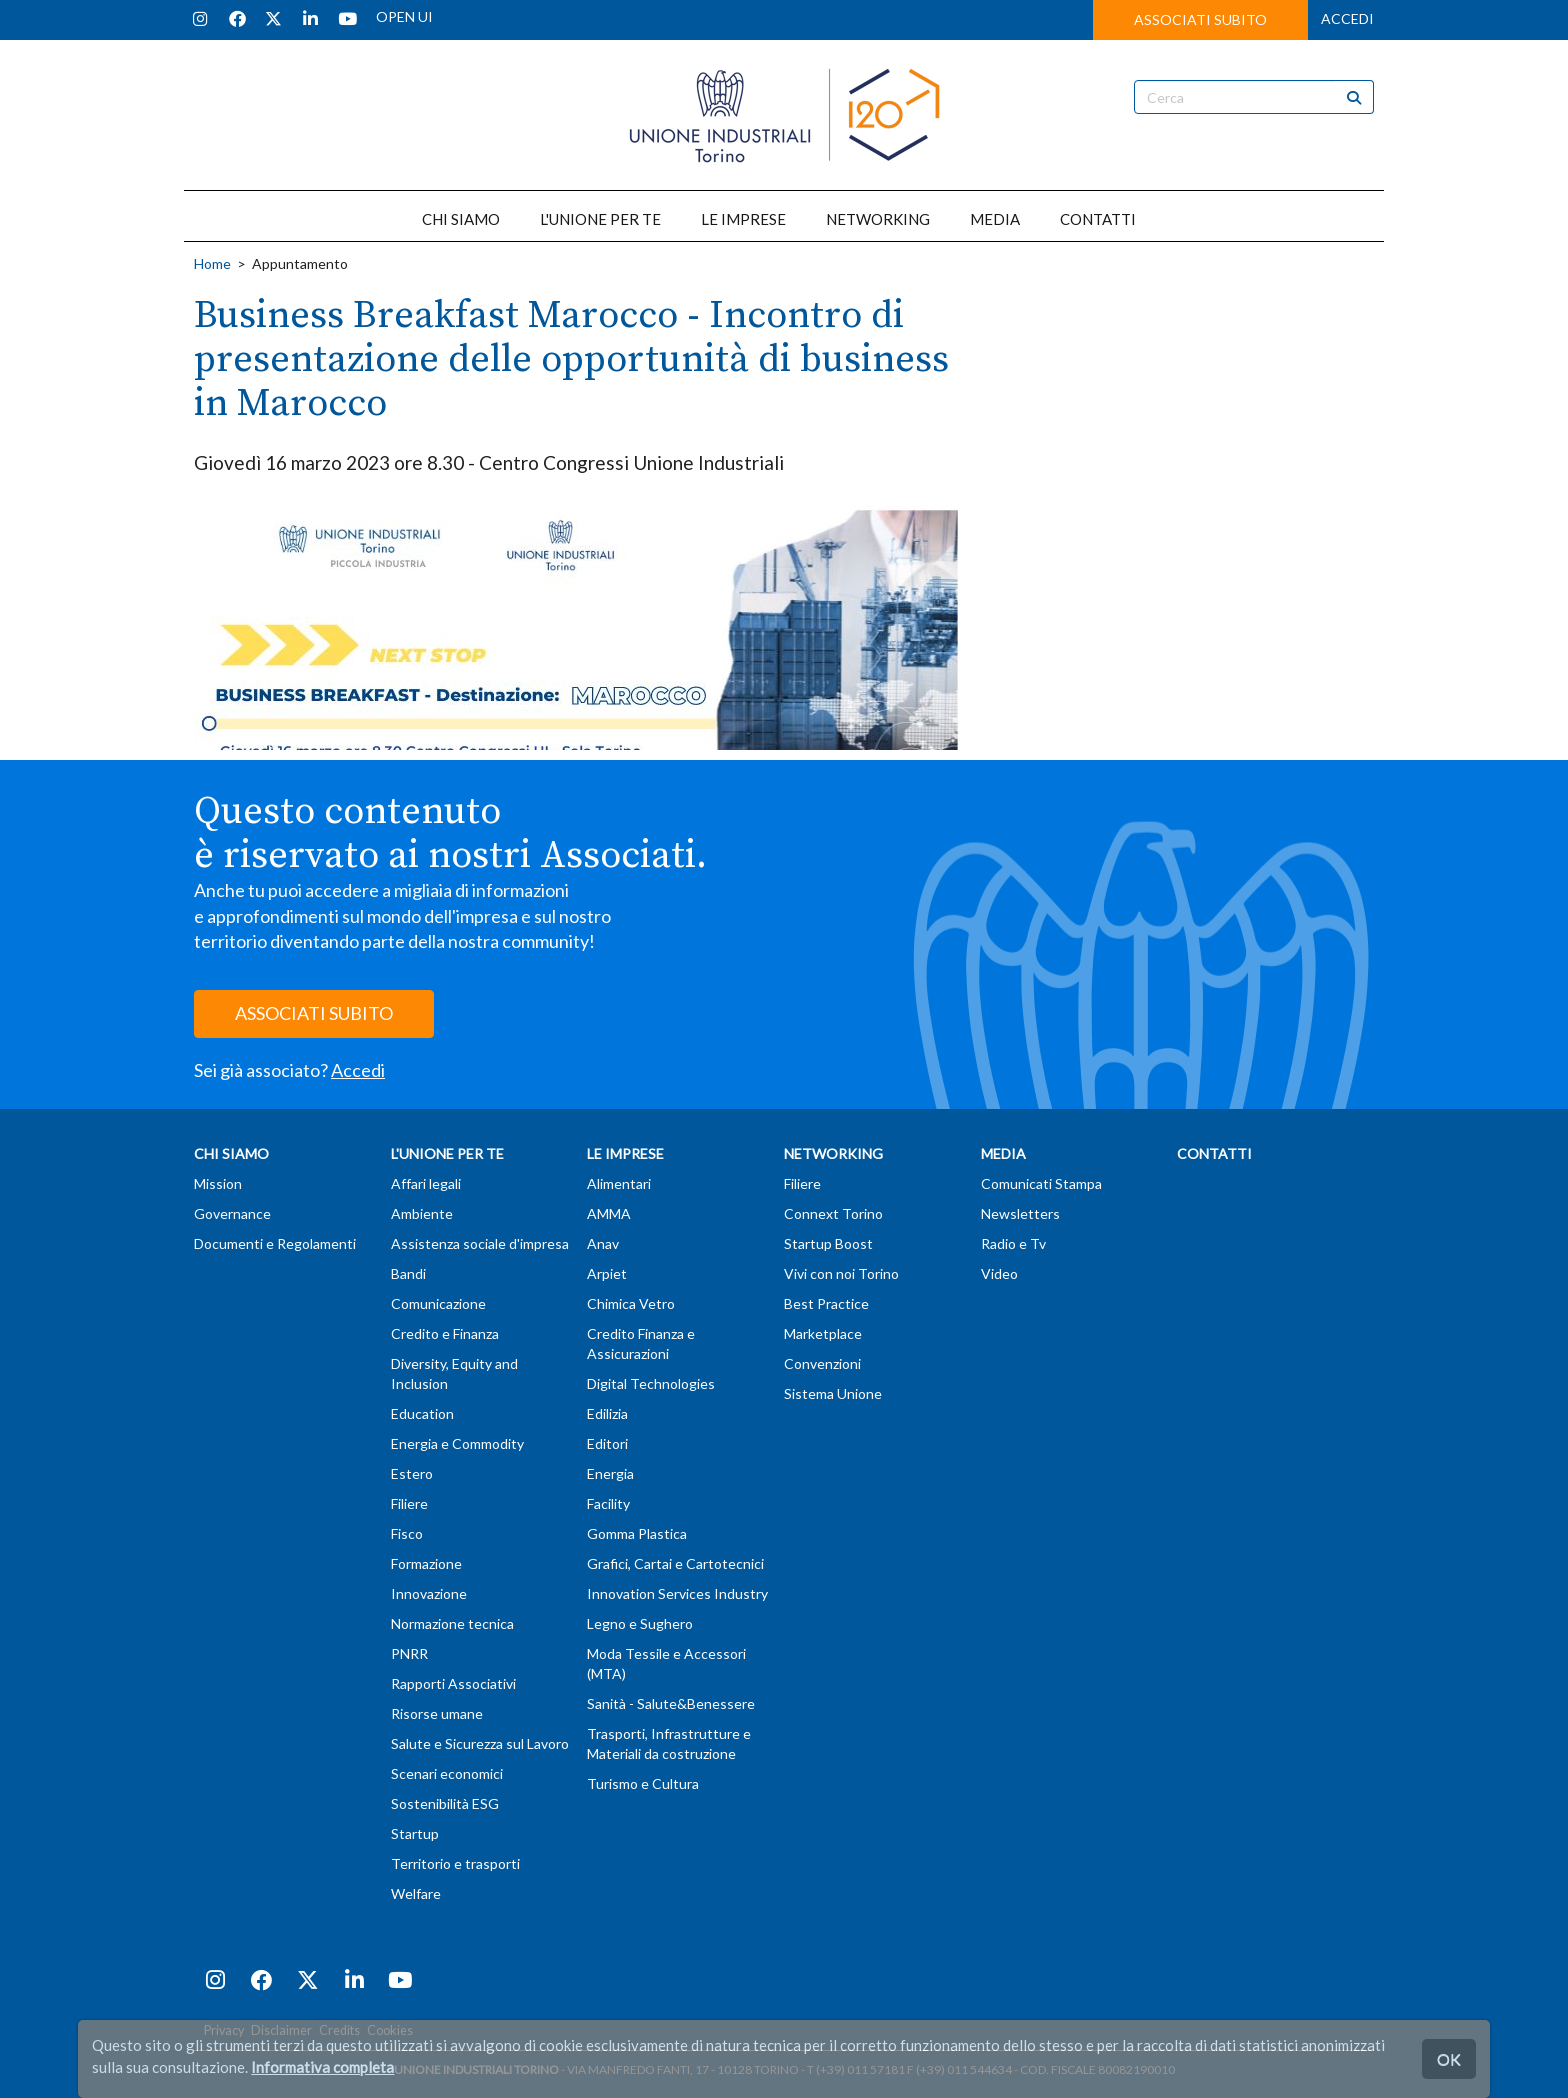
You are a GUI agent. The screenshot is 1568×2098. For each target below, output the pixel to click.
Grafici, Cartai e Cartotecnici (675, 1563)
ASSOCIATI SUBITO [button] (1200, 19)
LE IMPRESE (743, 219)
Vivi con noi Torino (841, 1273)
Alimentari (619, 1183)
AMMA (609, 1213)
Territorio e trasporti (455, 1863)
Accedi (358, 1070)
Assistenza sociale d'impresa (480, 1243)
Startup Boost (828, 1243)
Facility (608, 1503)
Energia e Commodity (457, 1443)
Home (212, 263)
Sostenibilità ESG (445, 1803)
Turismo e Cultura (643, 1783)
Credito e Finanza (445, 1333)
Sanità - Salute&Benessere (671, 1703)
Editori (607, 1443)
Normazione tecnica (452, 1623)
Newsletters (1020, 1213)
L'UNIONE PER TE (600, 219)
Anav (603, 1243)
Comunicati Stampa (1041, 1183)
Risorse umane (437, 1713)
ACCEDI (1347, 18)
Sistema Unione (833, 1393)
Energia (610, 1473)
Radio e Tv (1013, 1243)
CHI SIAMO (461, 219)
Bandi (408, 1273)
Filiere (409, 1503)
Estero (412, 1473)
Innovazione (429, 1593)
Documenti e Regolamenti (275, 1243)
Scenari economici (447, 1773)
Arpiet (607, 1273)
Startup (415, 1833)
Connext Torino (833, 1213)
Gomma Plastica (637, 1533)
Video (999, 1273)
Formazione (426, 1563)
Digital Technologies (651, 1383)
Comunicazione (438, 1303)
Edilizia (607, 1413)
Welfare (416, 1893)
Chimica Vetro (631, 1303)
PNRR (409, 1653)
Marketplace (823, 1333)
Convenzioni (822, 1363)
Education (422, 1413)
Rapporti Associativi (453, 1683)
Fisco (407, 1533)
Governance (232, 1213)
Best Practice (826, 1303)
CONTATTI (1098, 219)
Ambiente (422, 1213)
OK (1449, 2058)
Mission (218, 1183)
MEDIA (995, 219)
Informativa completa (322, 2067)
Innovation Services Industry (677, 1593)
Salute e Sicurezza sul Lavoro (480, 1743)
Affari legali (426, 1183)
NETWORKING (878, 219)
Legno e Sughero (640, 1623)
